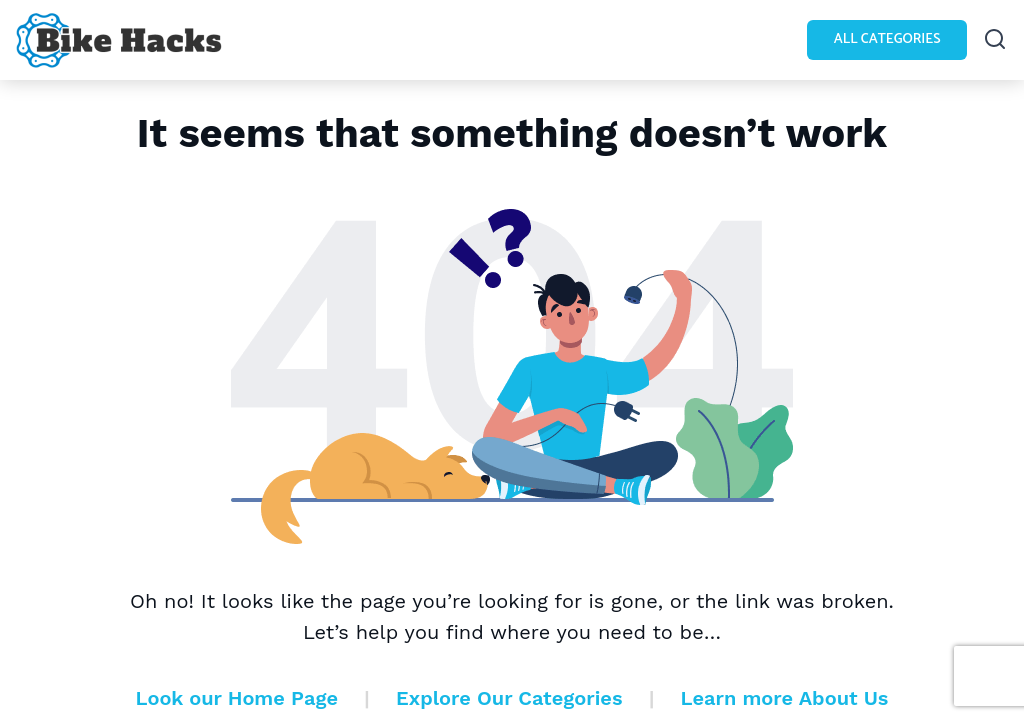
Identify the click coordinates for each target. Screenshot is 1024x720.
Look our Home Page (237, 698)
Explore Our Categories (509, 698)
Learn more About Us (785, 698)
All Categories (887, 39)
